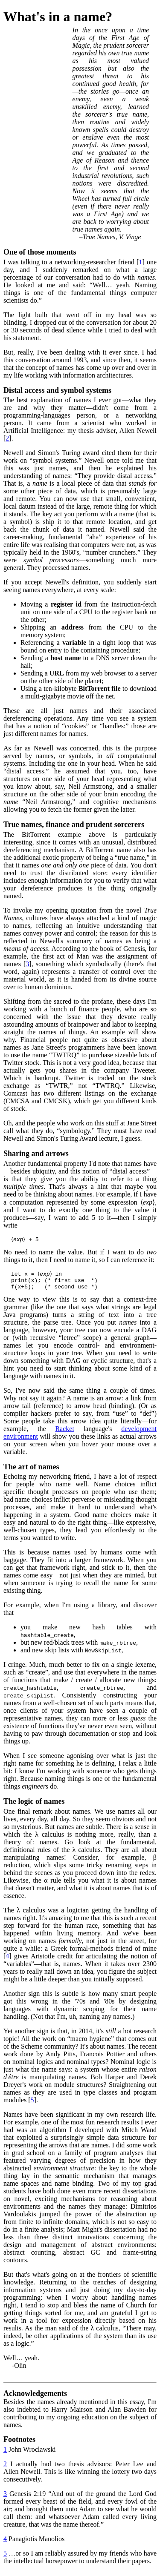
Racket (64, 1433)
